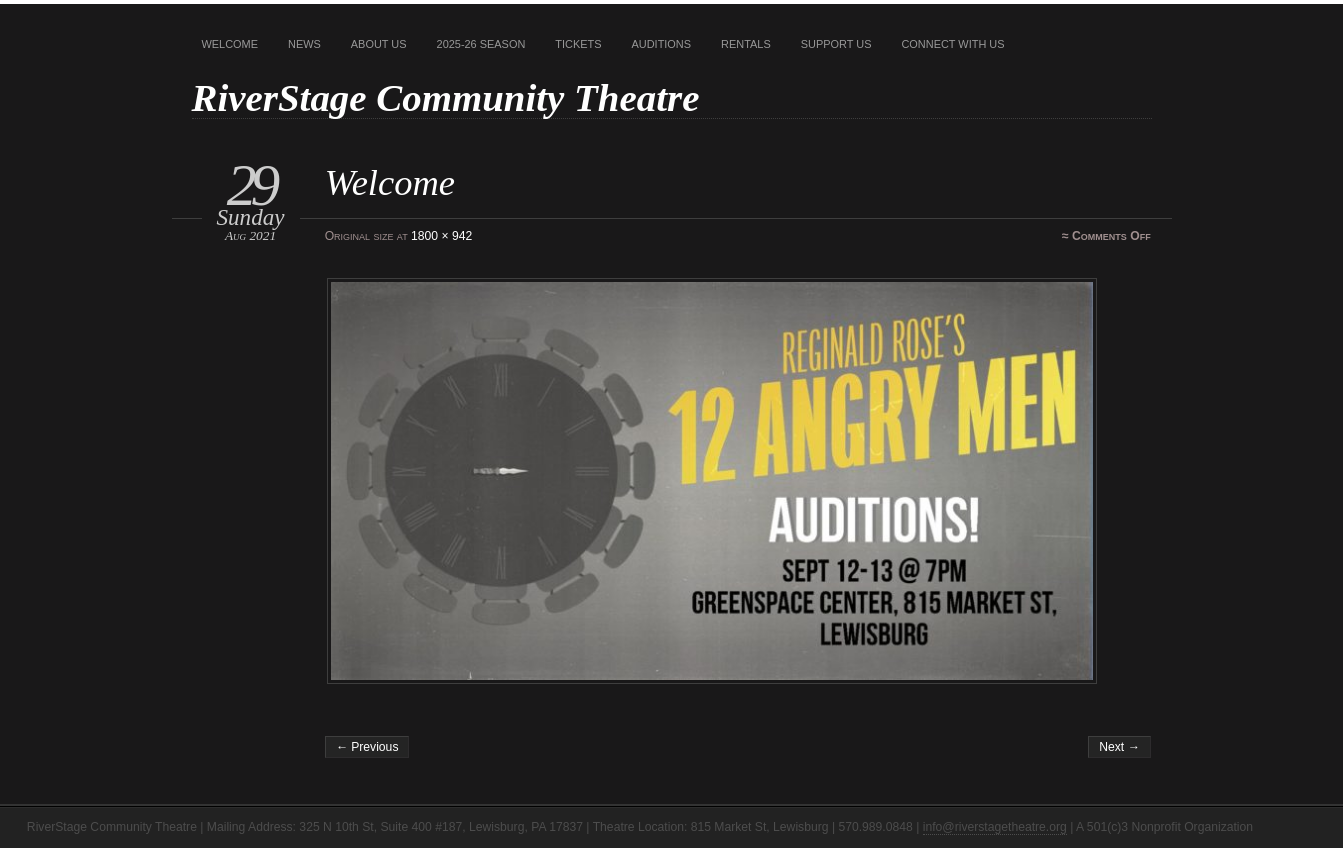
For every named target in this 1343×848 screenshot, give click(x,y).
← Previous (367, 747)
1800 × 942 (441, 236)
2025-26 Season (481, 44)
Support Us (836, 44)
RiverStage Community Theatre (446, 97)
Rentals (746, 44)
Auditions (662, 44)
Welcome (230, 44)
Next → (1119, 747)
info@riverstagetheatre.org (995, 827)
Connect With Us (952, 44)
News (304, 44)
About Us (379, 44)
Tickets (578, 44)
